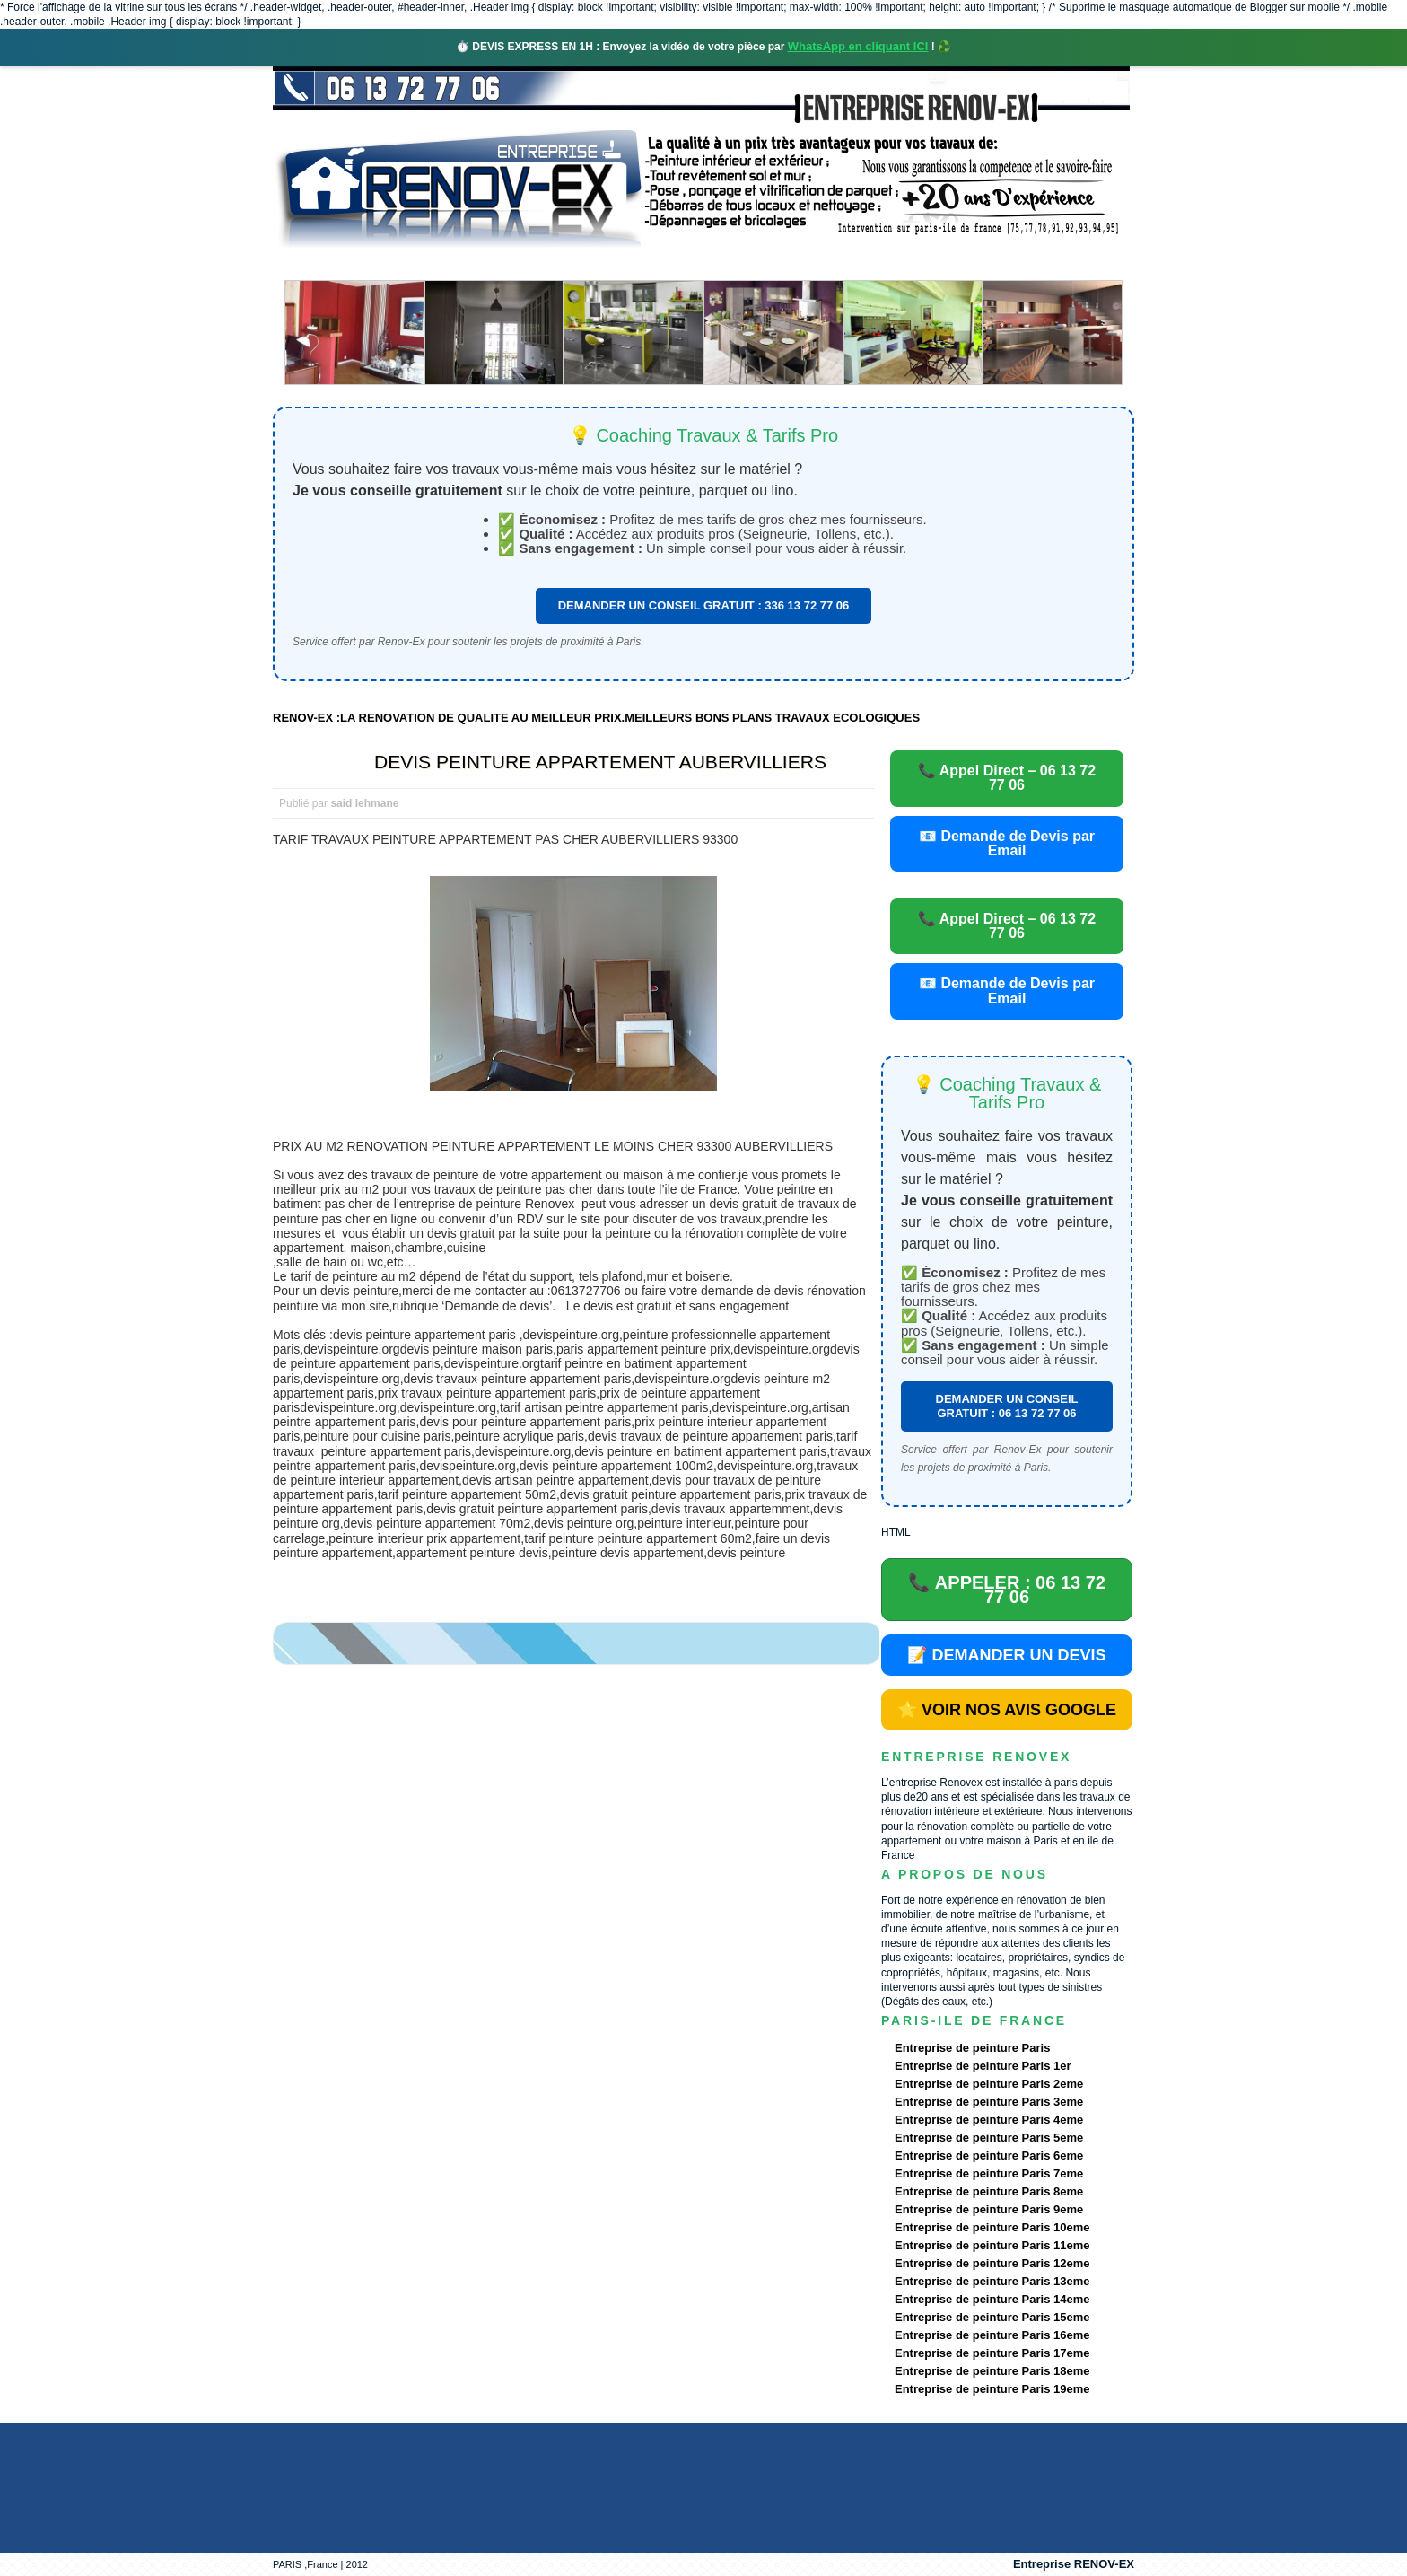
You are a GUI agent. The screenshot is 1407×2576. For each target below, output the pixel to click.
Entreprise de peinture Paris (972, 2048)
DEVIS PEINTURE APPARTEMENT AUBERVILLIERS (600, 761)
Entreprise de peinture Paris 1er (983, 2065)
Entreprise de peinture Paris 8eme (989, 2191)
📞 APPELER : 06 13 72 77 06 (1007, 1590)
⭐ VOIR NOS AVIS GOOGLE (1006, 1710)
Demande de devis (837, 264)
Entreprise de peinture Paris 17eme (992, 2353)
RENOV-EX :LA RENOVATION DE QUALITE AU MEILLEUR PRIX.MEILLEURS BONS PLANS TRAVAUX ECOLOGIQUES (596, 717)
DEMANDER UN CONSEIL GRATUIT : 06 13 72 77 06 (1007, 1406)
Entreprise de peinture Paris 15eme (992, 2317)
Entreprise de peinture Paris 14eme (992, 2299)
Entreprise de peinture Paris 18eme (992, 2371)
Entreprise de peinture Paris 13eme (992, 2281)
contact (967, 264)
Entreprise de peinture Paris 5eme (989, 2137)
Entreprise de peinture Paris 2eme (989, 2083)
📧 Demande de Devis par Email (1007, 843)
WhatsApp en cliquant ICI (858, 46)
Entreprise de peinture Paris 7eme (989, 2173)
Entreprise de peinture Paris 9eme (989, 2209)
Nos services (532, 264)
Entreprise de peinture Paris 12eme (992, 2263)
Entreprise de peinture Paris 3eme (989, 2101)
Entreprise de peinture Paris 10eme (992, 2227)
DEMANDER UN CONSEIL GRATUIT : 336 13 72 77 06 (704, 605)
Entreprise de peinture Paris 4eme (989, 2119)
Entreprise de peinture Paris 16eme (992, 2335)
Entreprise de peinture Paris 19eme (992, 2389)
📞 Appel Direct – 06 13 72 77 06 (1007, 778)
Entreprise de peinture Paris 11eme (992, 2245)
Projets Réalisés (678, 264)
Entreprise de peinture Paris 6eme (989, 2155)
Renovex (418, 264)
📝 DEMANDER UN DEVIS (1006, 1655)
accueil (320, 264)
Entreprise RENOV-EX (1073, 2564)
